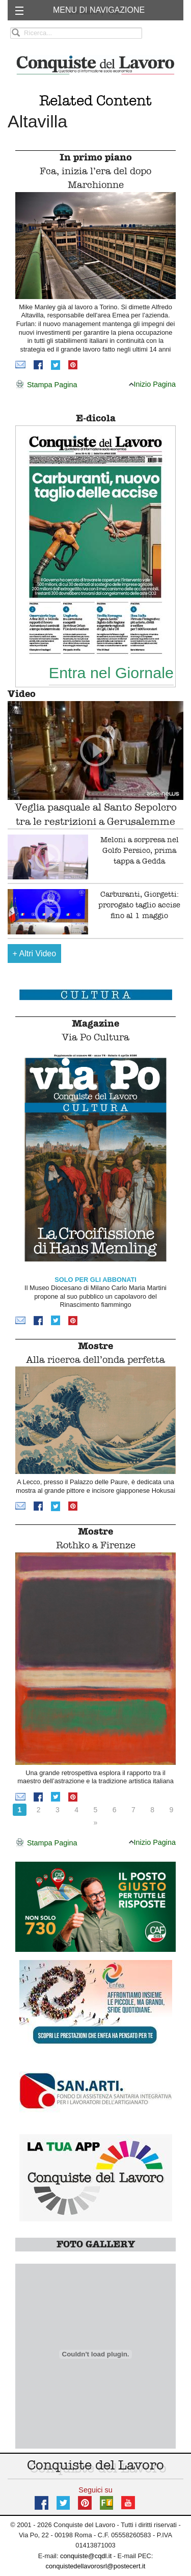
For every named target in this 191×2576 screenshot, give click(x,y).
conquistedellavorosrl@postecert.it (96, 2566)
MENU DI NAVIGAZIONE (99, 10)
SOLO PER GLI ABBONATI (95, 1279)
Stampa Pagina (46, 385)
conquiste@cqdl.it (86, 2556)
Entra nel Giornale (111, 672)
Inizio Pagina (152, 384)
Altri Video (35, 953)
